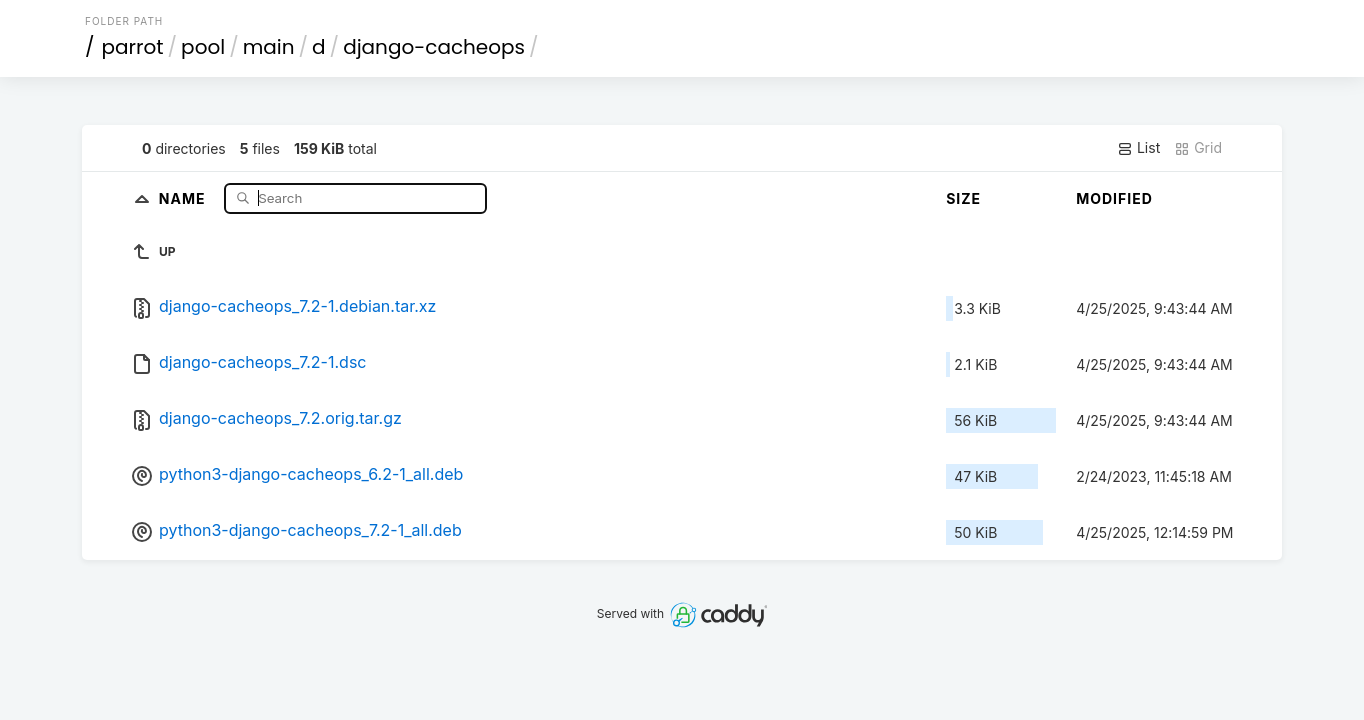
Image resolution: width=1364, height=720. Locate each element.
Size (963, 198)
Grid (1198, 148)
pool (203, 47)
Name (184, 197)
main (269, 47)
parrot (133, 47)
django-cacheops (434, 47)
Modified (1114, 198)
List (1138, 148)
